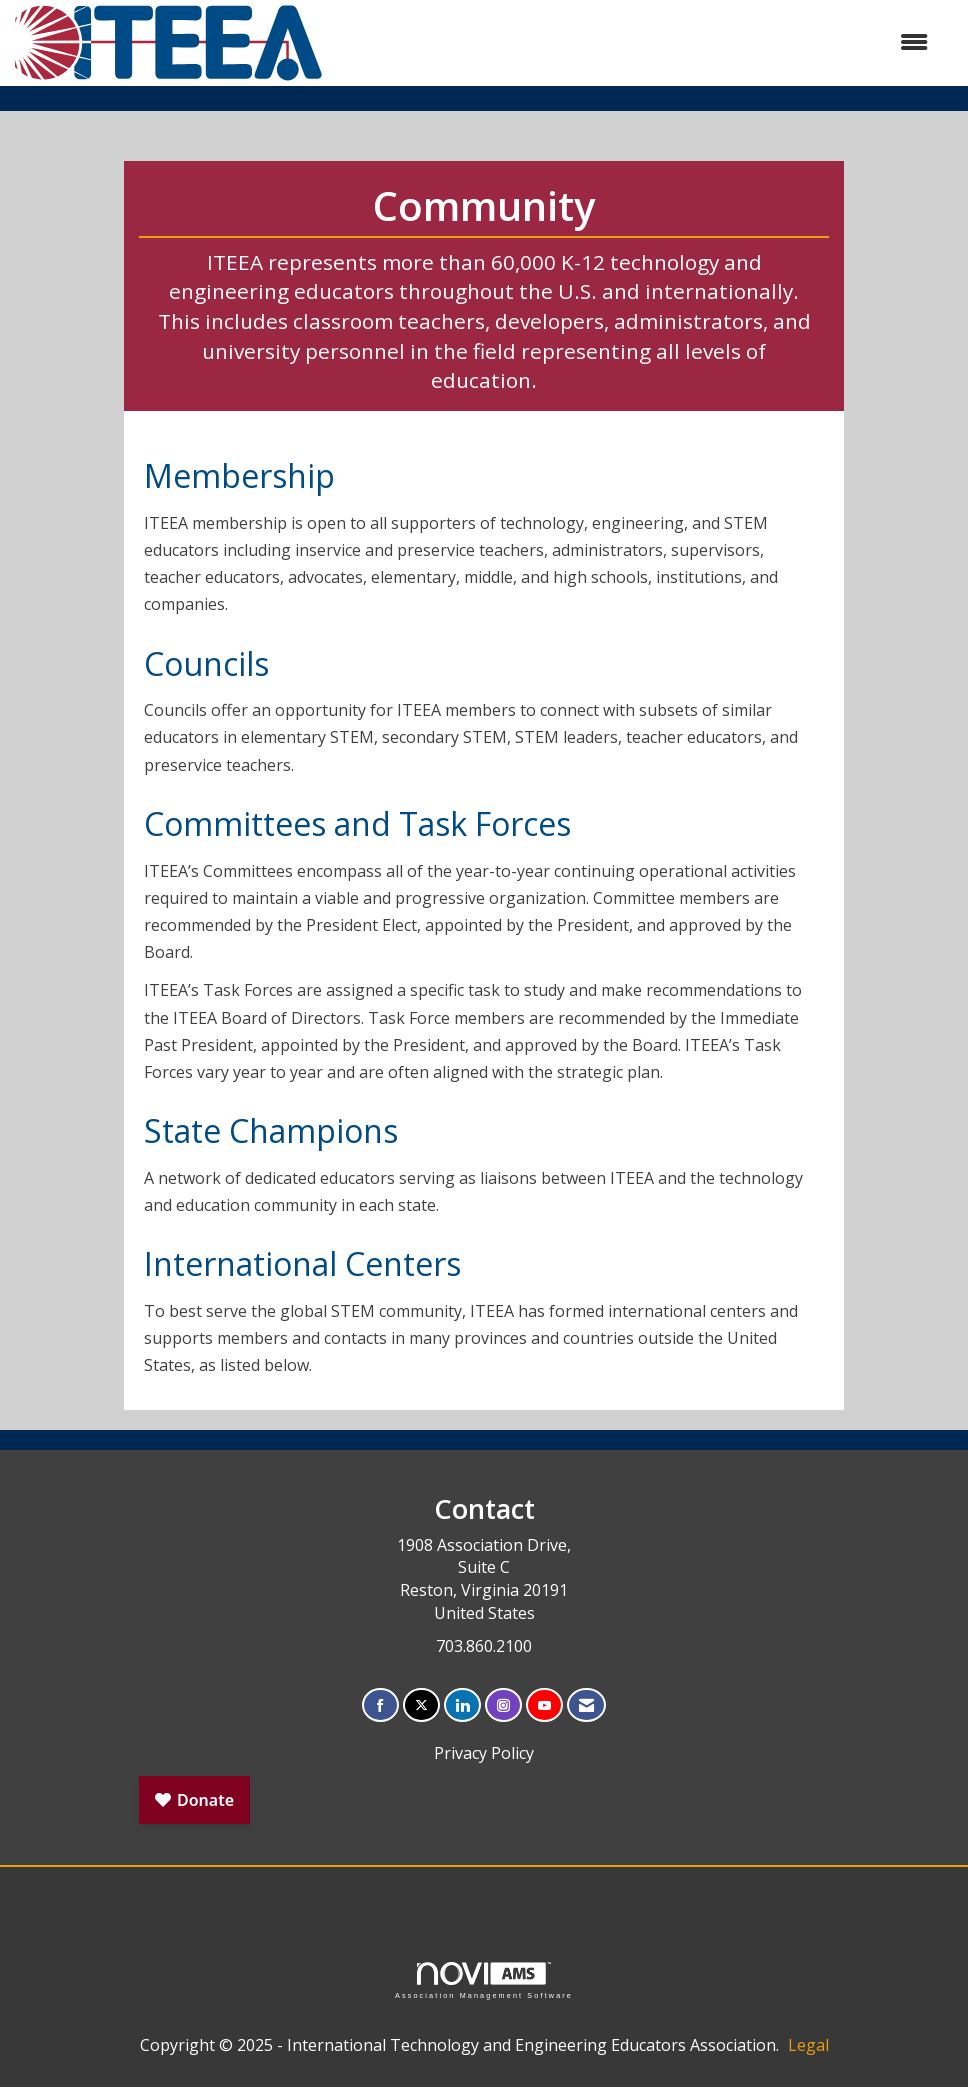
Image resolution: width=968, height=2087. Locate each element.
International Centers (302, 1263)
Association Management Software (484, 1980)
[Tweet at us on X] (421, 1705)
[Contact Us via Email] (586, 1705)
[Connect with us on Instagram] (503, 1705)
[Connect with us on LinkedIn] (462, 1705)
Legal (808, 2045)
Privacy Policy (484, 1753)
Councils (206, 663)
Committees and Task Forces (357, 823)
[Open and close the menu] (636, 42)
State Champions (271, 1130)
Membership (239, 475)
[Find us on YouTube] (544, 1705)
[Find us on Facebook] (380, 1705)
